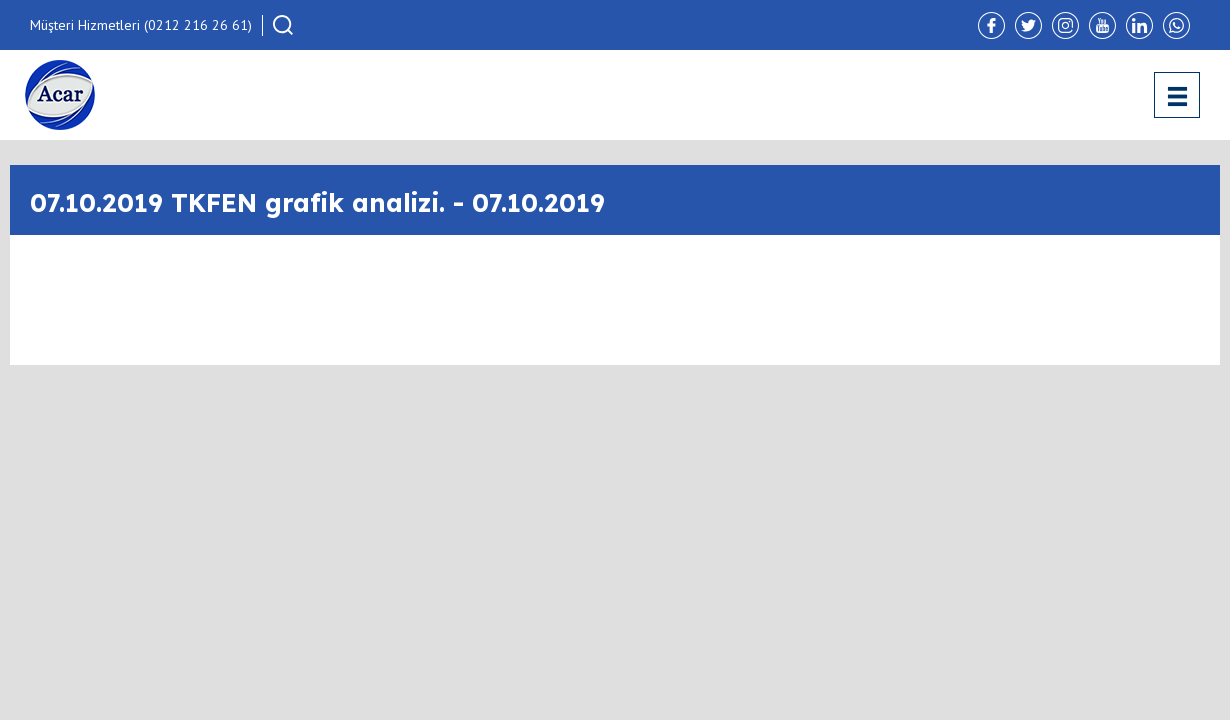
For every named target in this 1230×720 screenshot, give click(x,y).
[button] (283, 25)
